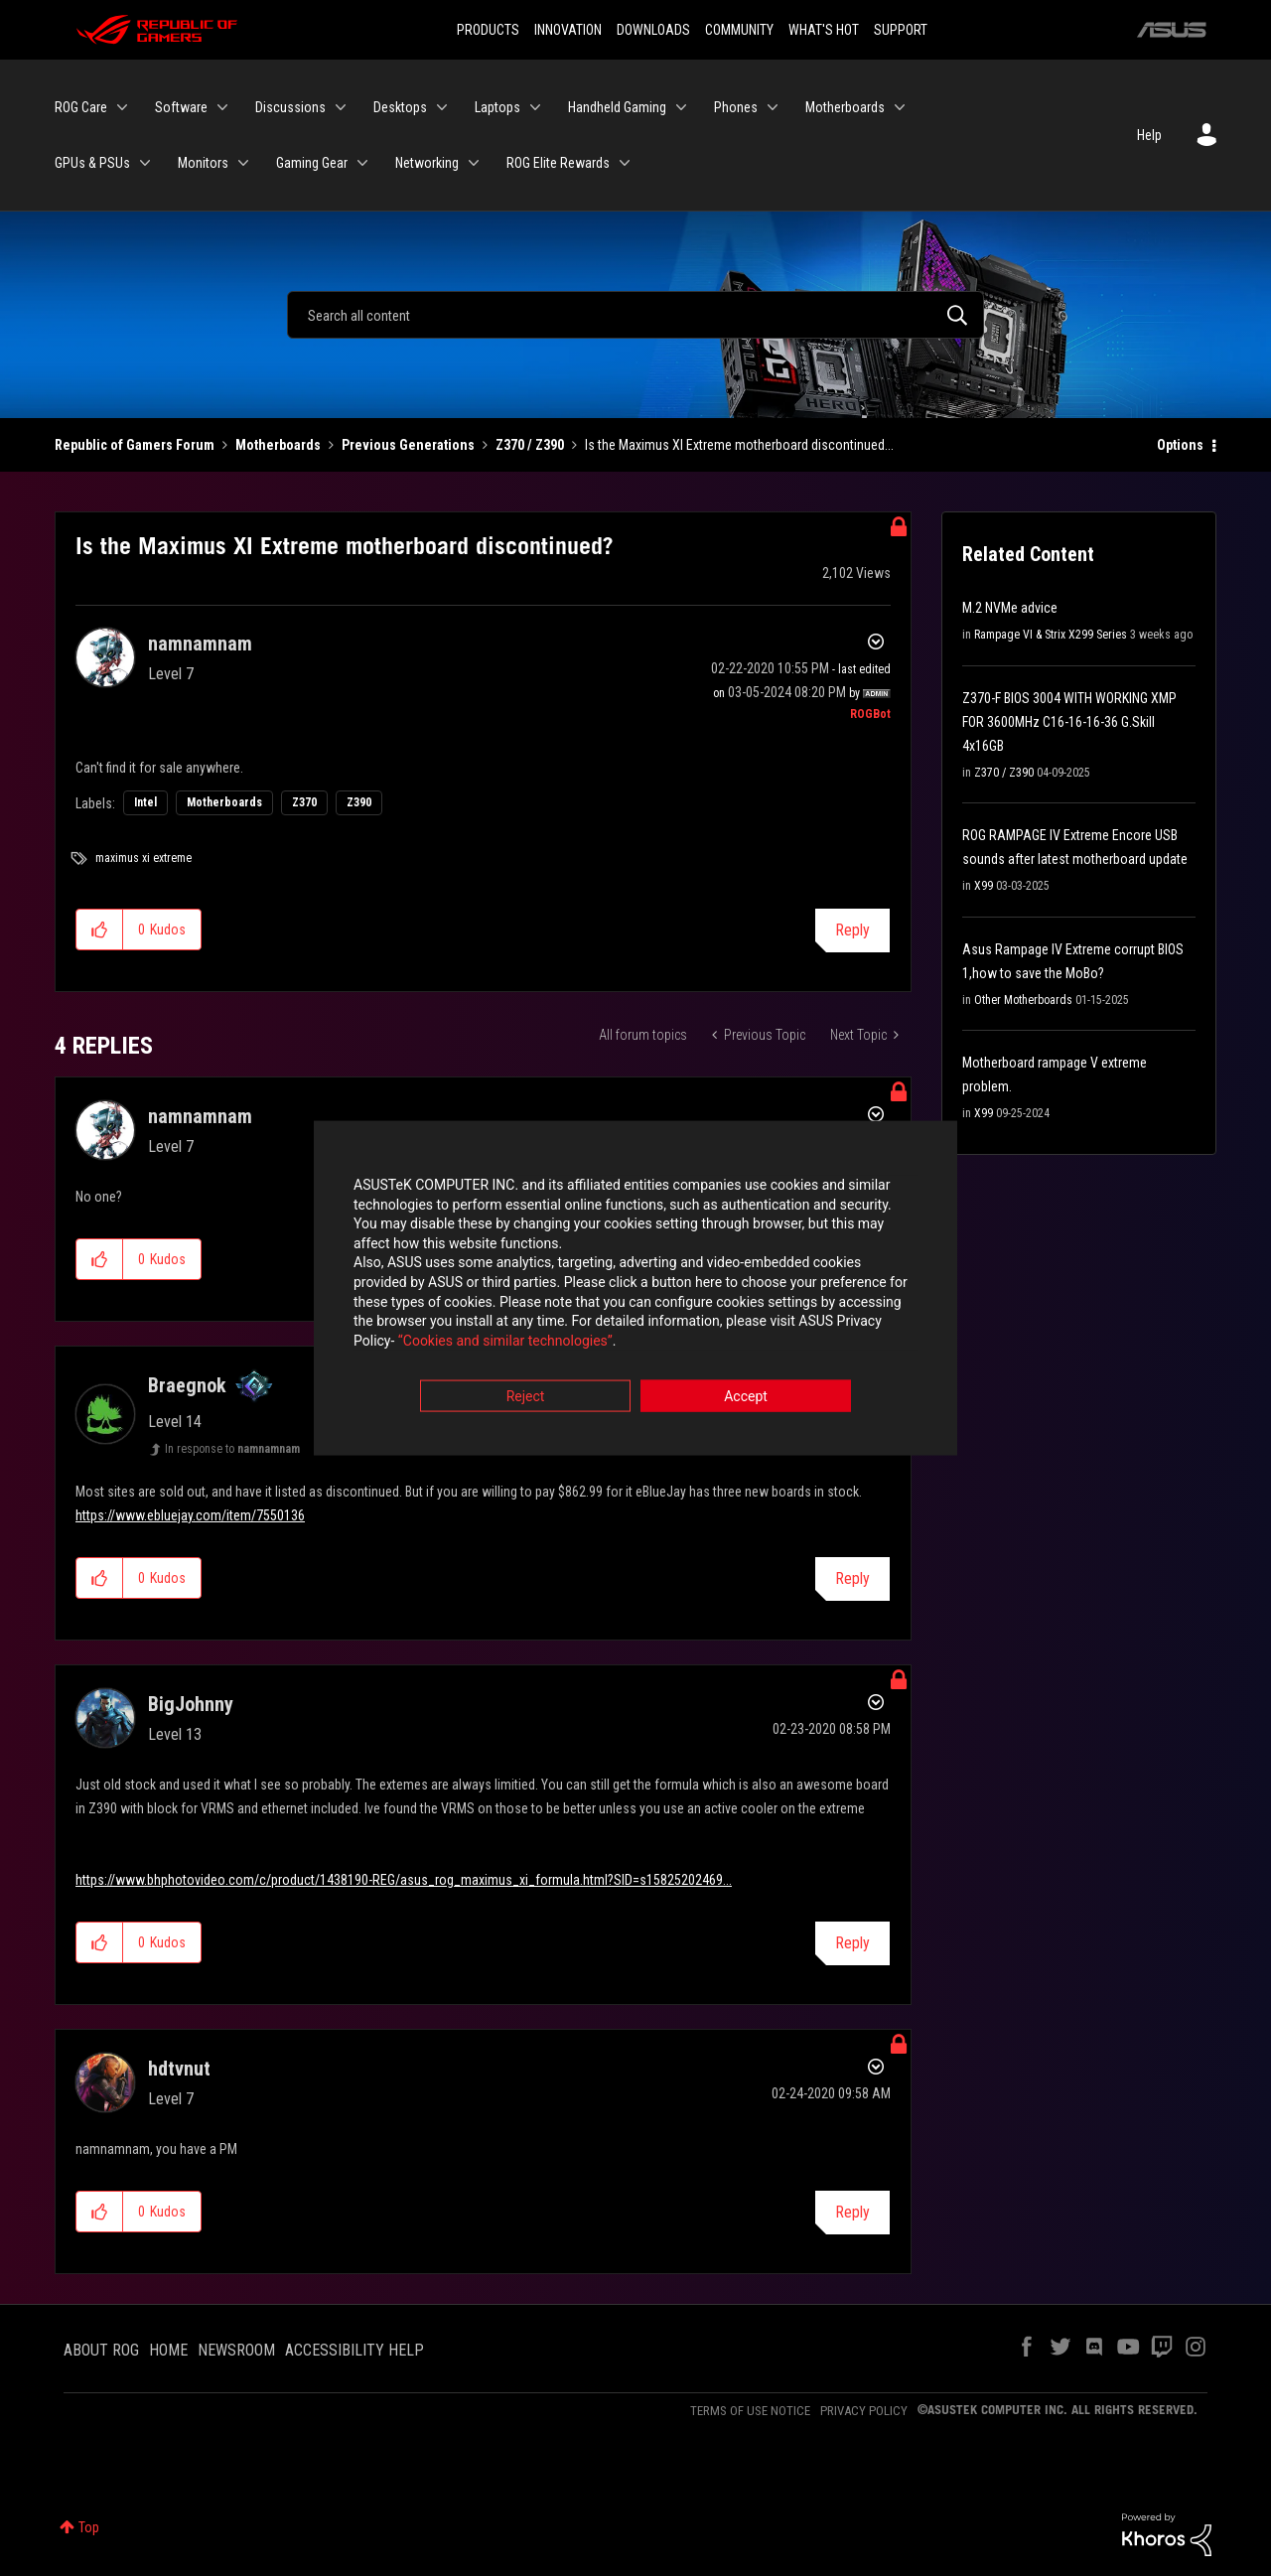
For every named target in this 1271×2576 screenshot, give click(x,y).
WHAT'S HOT (823, 30)
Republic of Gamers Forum (134, 445)
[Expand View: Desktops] (442, 107)
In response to (232, 1449)
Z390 (359, 802)
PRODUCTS (488, 30)
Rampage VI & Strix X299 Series (1050, 635)
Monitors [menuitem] (203, 163)
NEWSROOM (236, 2350)
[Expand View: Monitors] (243, 163)
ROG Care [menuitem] (81, 107)
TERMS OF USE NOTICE (750, 2410)
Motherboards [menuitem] (845, 107)
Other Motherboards (1023, 1000)
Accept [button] (746, 1398)
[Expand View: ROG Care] (122, 107)
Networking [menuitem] (427, 163)
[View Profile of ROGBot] (870, 714)
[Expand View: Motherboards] (900, 107)
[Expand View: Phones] (772, 107)
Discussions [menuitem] (290, 107)
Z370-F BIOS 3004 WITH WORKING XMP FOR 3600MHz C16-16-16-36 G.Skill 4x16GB (1069, 722)
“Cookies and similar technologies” (505, 1342)
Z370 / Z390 (529, 445)
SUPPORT (900, 30)
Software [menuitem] (181, 107)
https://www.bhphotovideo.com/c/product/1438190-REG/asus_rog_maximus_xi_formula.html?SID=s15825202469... (403, 1880)
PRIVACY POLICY (864, 2410)
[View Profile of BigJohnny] (190, 1704)
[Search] (635, 315)
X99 (983, 886)
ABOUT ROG (101, 2350)
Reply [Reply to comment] (852, 1578)
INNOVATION (568, 30)
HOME (168, 2350)
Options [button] (1180, 445)
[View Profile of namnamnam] (200, 643)
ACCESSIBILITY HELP (354, 2350)
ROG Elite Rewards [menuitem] (558, 163)
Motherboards (278, 445)
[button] (99, 929)
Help (1149, 135)
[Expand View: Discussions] (341, 107)
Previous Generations (408, 445)
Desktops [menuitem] (400, 107)
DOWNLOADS (653, 30)
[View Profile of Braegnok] (187, 1385)
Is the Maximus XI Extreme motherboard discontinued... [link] (739, 445)
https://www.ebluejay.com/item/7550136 (190, 1515)
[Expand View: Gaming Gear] (362, 163)
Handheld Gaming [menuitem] (617, 107)
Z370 (304, 802)
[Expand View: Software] (222, 107)
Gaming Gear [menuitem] (312, 163)
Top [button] (88, 2527)
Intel (145, 802)
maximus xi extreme (143, 858)
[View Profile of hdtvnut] (179, 2068)
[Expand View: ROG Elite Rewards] (625, 163)
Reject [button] (525, 1398)
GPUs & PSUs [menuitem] (92, 163)
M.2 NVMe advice (1010, 608)
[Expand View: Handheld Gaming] (681, 107)
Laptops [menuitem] (497, 107)
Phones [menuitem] (736, 107)
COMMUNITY (739, 30)
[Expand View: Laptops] (535, 107)
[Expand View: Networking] (474, 163)
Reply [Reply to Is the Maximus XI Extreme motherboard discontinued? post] (852, 930)
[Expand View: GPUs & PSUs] (145, 163)
